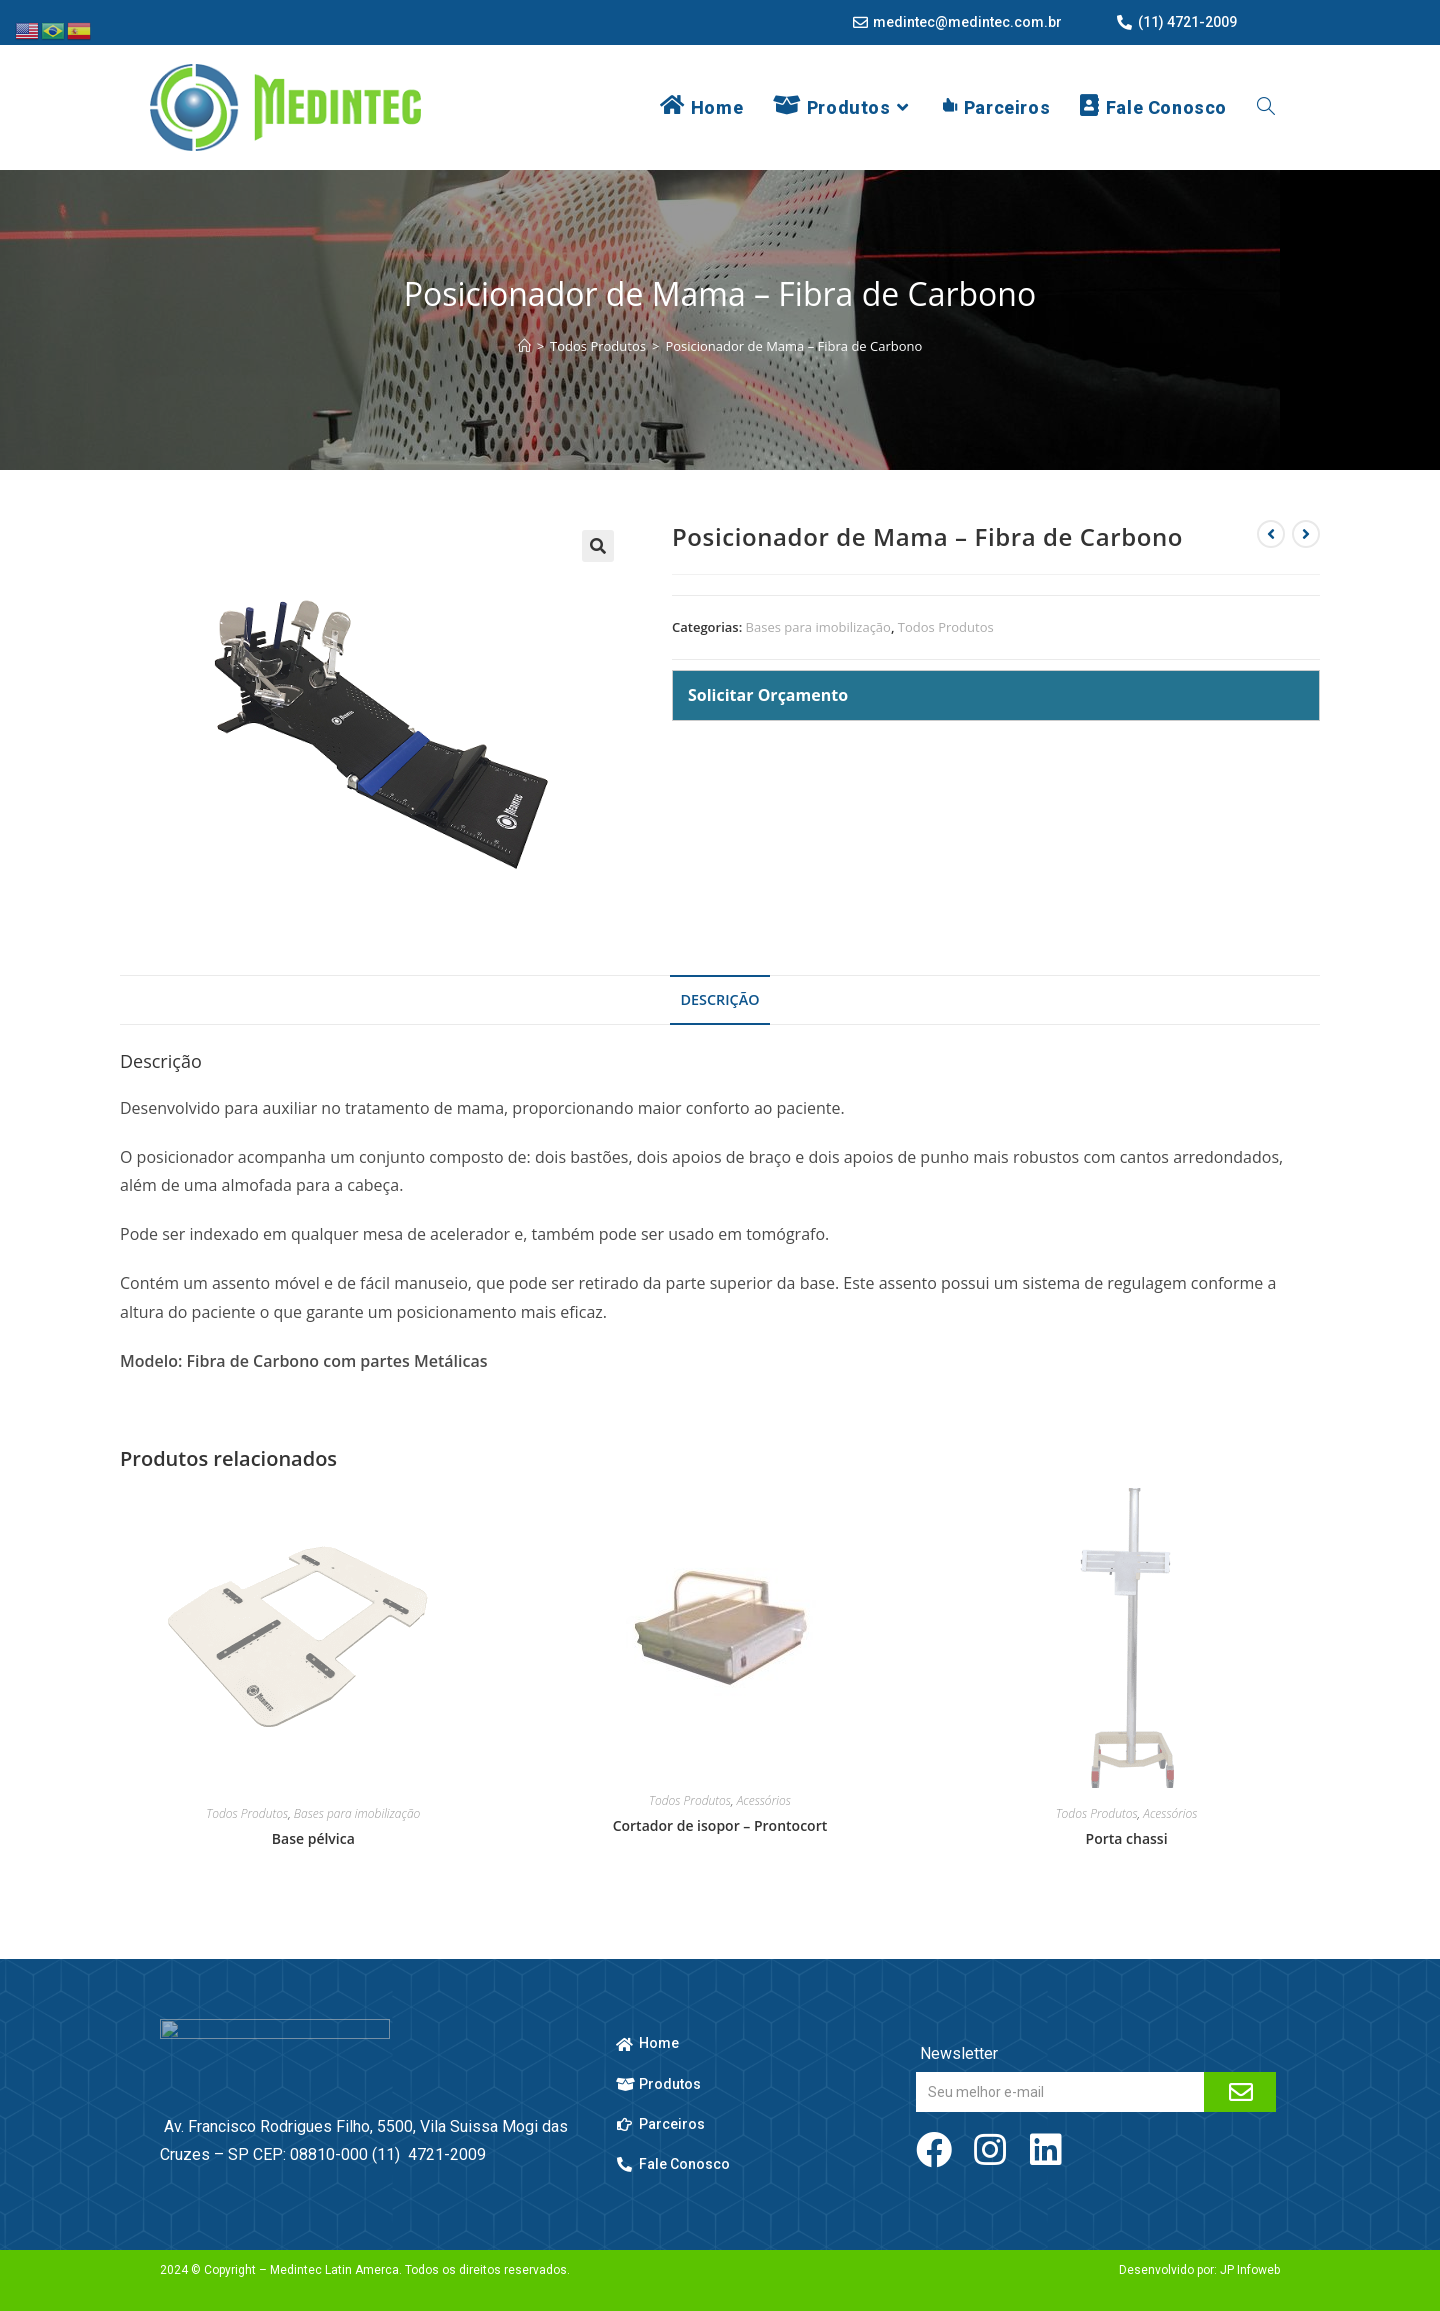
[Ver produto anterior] (1271, 534)
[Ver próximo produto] (1306, 534)
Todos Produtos (946, 627)
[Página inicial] (524, 346)
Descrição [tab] (719, 999)
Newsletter (957, 2053)
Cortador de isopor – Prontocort (720, 1825)
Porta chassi (1127, 1838)
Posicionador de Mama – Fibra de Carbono (793, 346)
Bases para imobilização (818, 627)
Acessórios (764, 1800)
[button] (598, 546)
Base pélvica (313, 1838)
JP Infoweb (1250, 2270)
